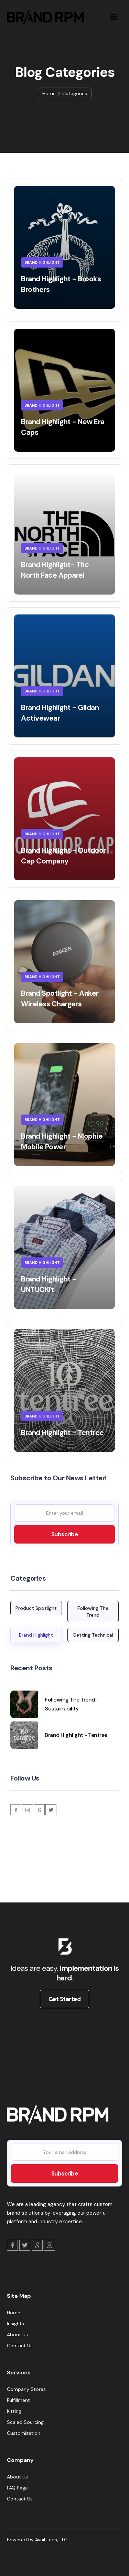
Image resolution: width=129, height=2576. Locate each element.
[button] (113, 17)
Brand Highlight (36, 1635)
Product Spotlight (36, 1608)
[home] (43, 17)
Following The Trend (92, 1611)
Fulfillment (18, 2400)
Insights (15, 2323)
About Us (17, 2334)
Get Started (65, 1999)
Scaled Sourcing (25, 2422)
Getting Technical (93, 1635)
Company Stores (26, 2389)
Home (49, 93)
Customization (23, 2433)
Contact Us (20, 2345)
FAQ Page (17, 2488)
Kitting (14, 2411)
